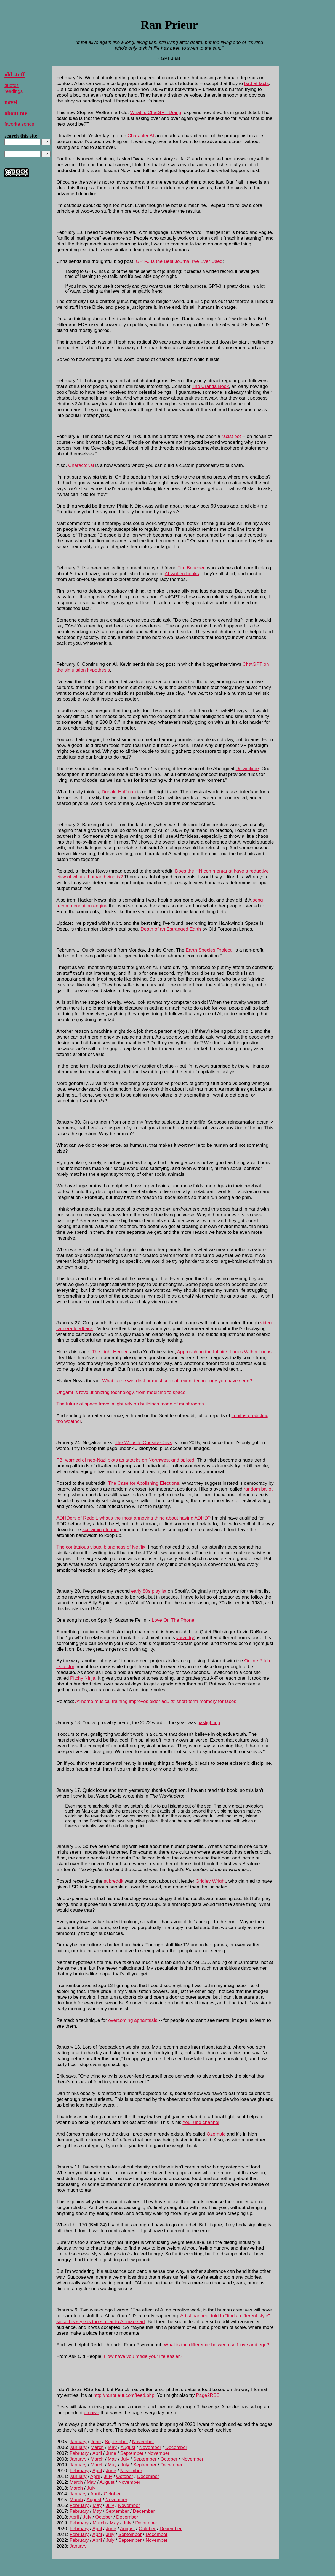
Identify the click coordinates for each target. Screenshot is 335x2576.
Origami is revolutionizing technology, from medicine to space (120, 1392)
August (127, 2447)
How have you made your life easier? (143, 2356)
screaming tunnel (100, 1529)
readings (13, 91)
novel (10, 102)
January (78, 2441)
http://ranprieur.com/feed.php (124, 2395)
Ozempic (216, 2134)
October (168, 2459)
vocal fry (185, 1637)
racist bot (231, 436)
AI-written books (182, 573)
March (97, 2447)
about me (15, 113)
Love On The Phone (173, 1620)
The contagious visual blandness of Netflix (100, 1547)
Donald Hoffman (119, 791)
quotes (11, 85)
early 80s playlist (148, 1591)
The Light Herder (109, 1351)
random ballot (258, 1489)
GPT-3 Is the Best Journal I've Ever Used (179, 261)
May (112, 2447)
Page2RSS (207, 2395)
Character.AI (140, 135)
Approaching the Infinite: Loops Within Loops (224, 1351)
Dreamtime (247, 768)
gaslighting (208, 1722)
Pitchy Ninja (82, 1678)
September (116, 2441)
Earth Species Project (209, 950)
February (79, 2453)
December (176, 2447)
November (143, 2441)
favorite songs (19, 124)
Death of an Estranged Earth (170, 929)
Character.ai (81, 465)
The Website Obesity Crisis (143, 1442)
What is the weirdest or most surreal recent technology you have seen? (177, 1380)
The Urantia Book (210, 386)
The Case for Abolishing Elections (143, 1483)
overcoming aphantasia (133, 2020)
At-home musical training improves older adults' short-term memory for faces (155, 1701)
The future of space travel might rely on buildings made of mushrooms (130, 1404)
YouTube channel (200, 2122)
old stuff (14, 75)
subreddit (113, 1881)
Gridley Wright (211, 1881)
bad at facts (256, 83)
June (96, 2441)
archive (91, 2412)
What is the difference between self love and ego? (216, 2344)
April (97, 2453)
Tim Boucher (191, 567)
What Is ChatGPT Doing (155, 112)
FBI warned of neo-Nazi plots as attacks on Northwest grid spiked (125, 1460)
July (125, 2459)
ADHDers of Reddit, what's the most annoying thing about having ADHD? (133, 1518)
